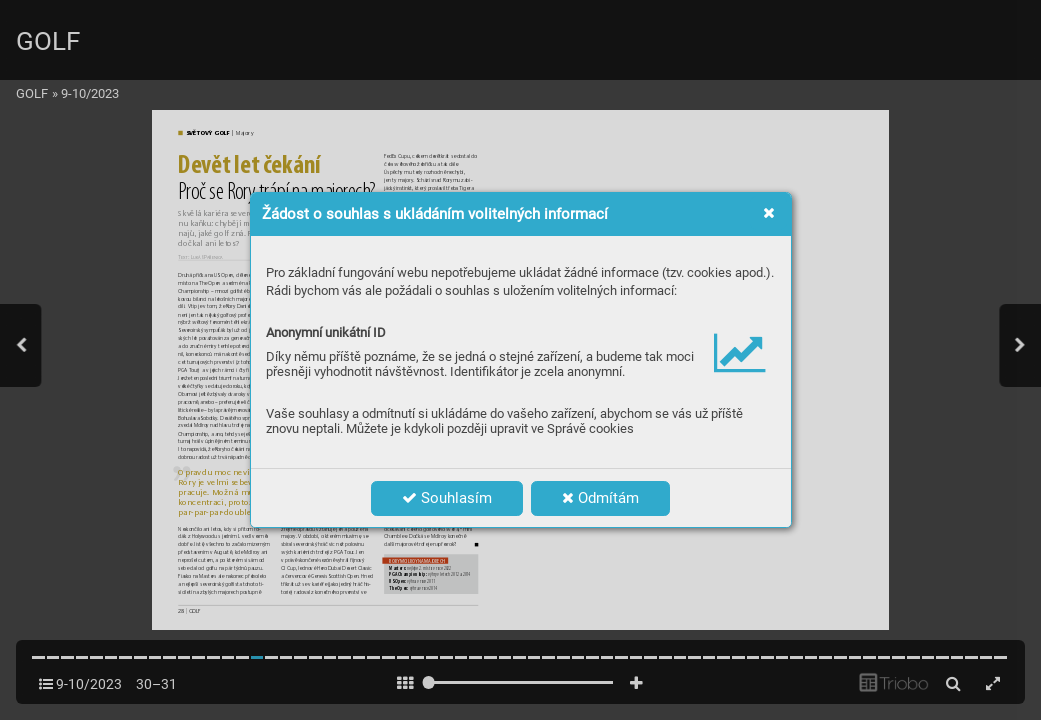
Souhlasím (447, 498)
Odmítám (600, 498)
